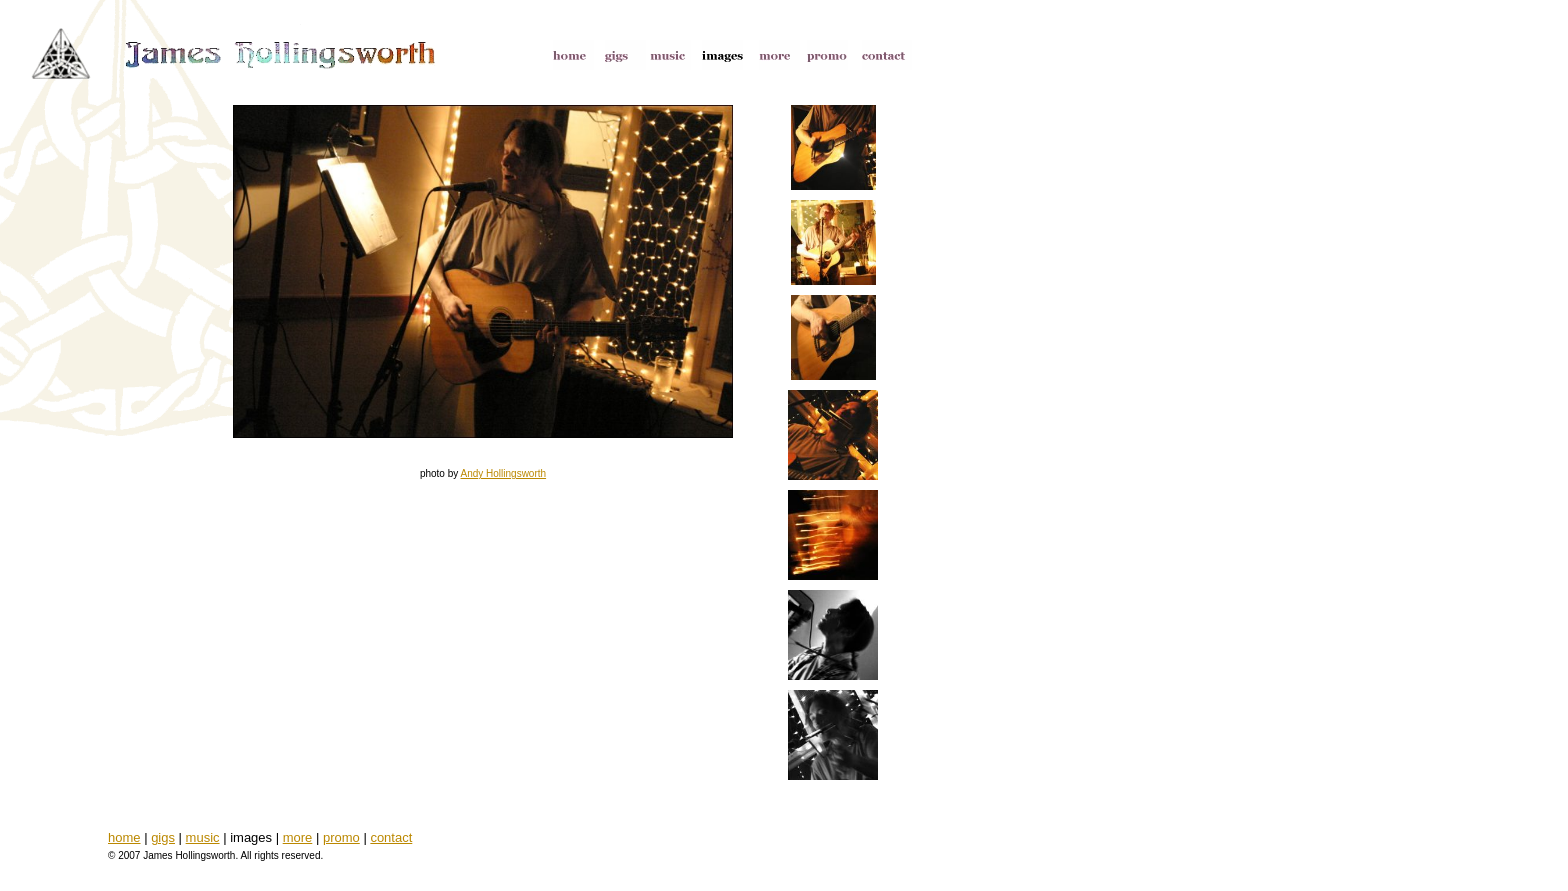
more (298, 837)
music (203, 837)
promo (341, 837)
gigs (163, 837)
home (124, 837)
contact (391, 837)
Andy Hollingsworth (503, 473)
